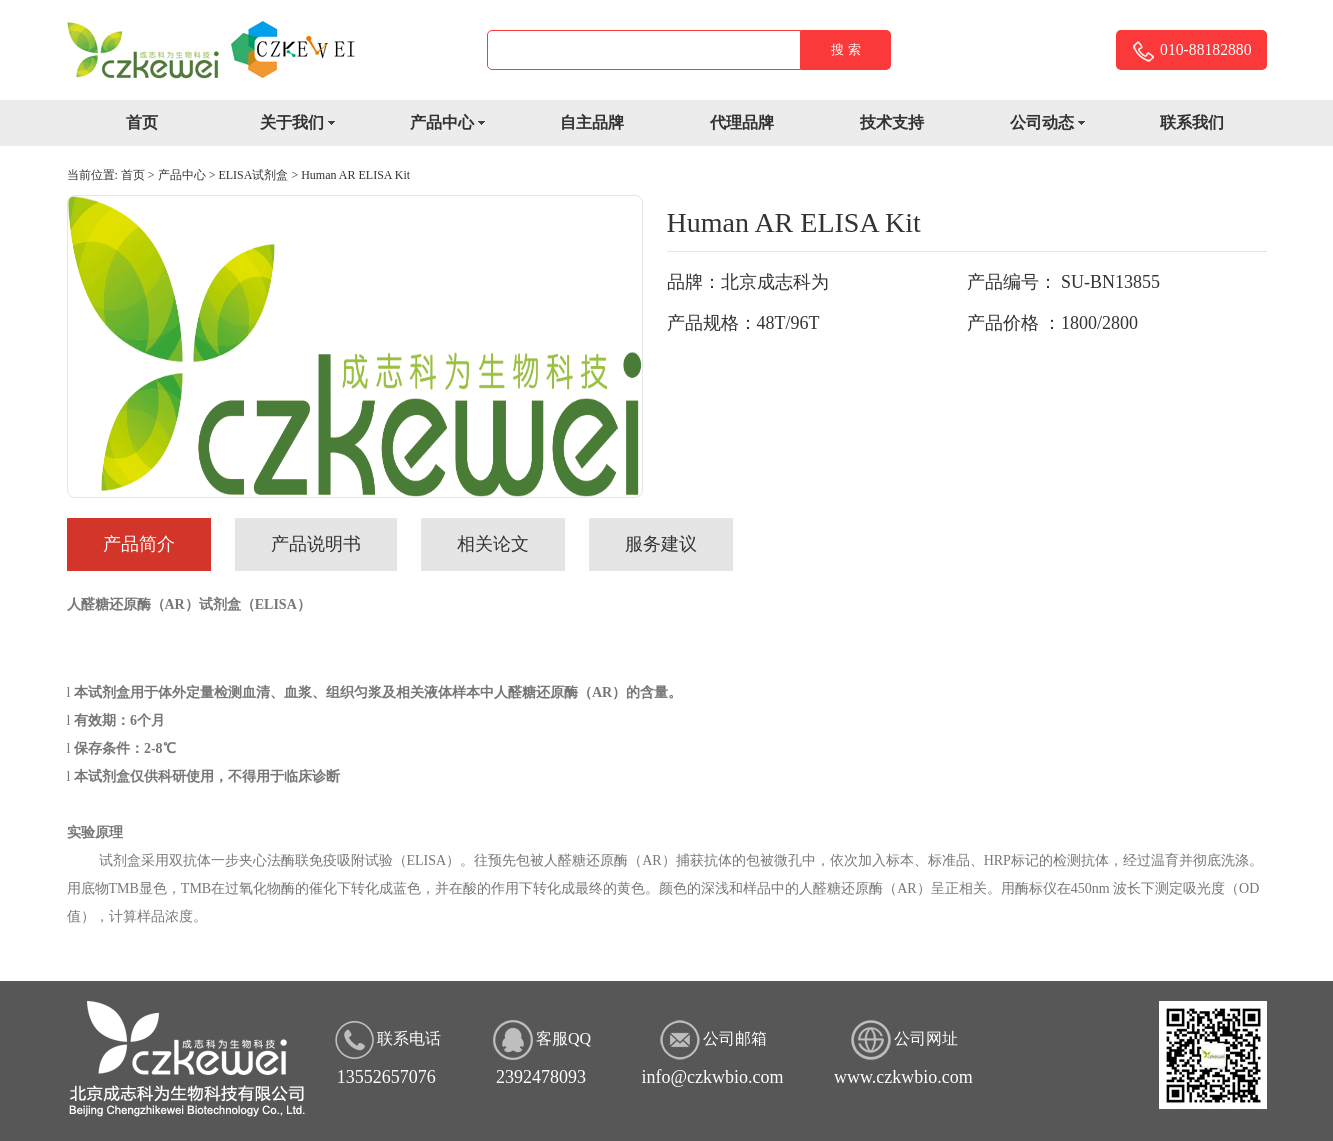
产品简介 (139, 544)
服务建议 (661, 544)
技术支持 (892, 122)
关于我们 (304, 124)
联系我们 (1192, 122)
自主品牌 (592, 122)
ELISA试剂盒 (253, 175)
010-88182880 (1190, 51)
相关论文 (493, 544)
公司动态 (1054, 124)
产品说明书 (316, 544)
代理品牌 (742, 122)
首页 (142, 122)
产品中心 (454, 124)
